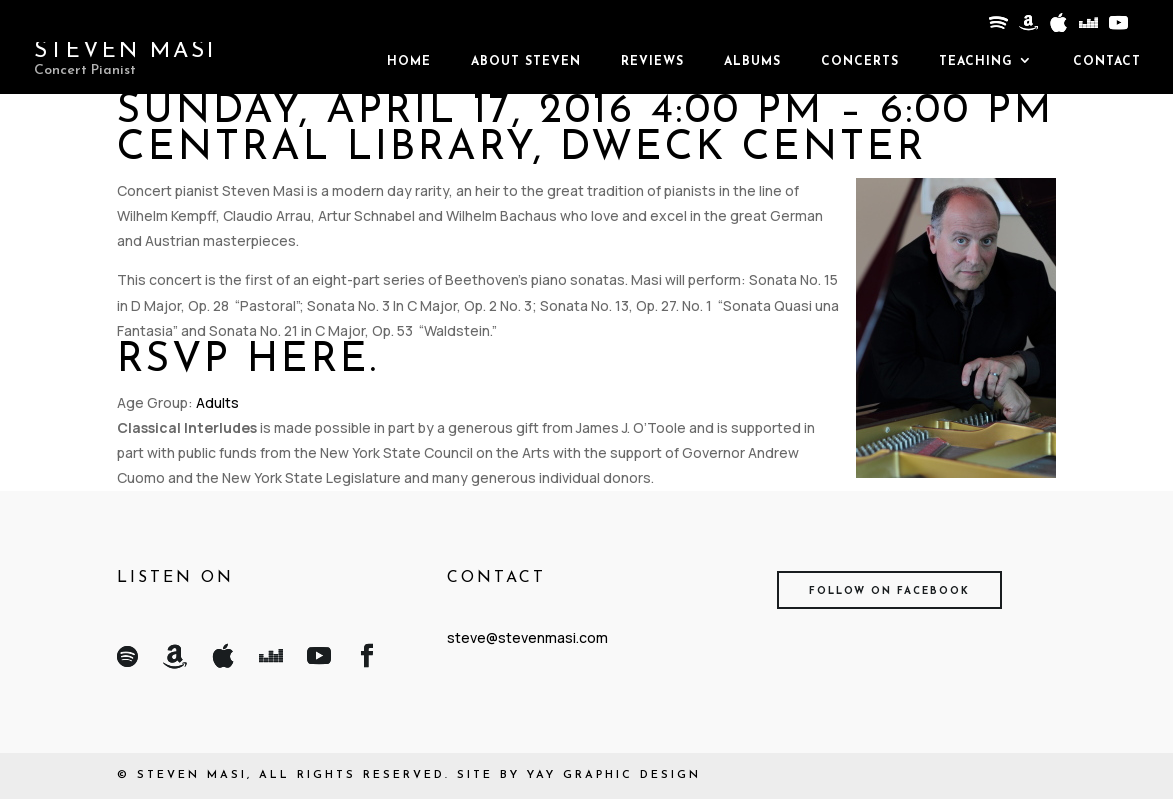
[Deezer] (1087, 28)
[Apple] (1057, 28)
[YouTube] (1117, 28)
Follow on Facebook (889, 591)
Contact (1107, 62)
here (308, 360)
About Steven (526, 62)
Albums (752, 62)
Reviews (652, 62)
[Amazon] (1027, 28)
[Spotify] (997, 28)
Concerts (860, 62)
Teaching (976, 62)
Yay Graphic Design (614, 775)
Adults (217, 402)
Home (409, 62)
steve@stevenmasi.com (527, 637)
